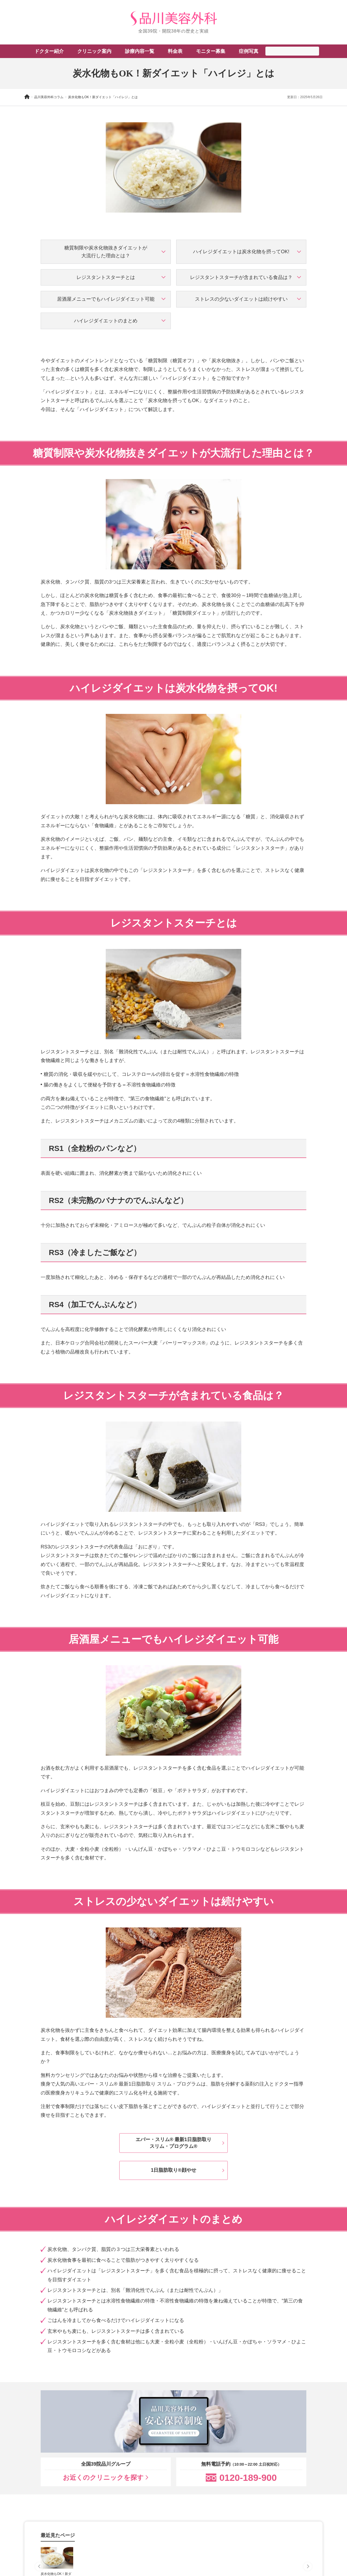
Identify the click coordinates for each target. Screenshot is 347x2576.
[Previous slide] (39, 2567)
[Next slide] (308, 2567)
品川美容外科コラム (48, 97)
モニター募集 (210, 51)
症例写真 (248, 51)
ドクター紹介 (49, 51)
